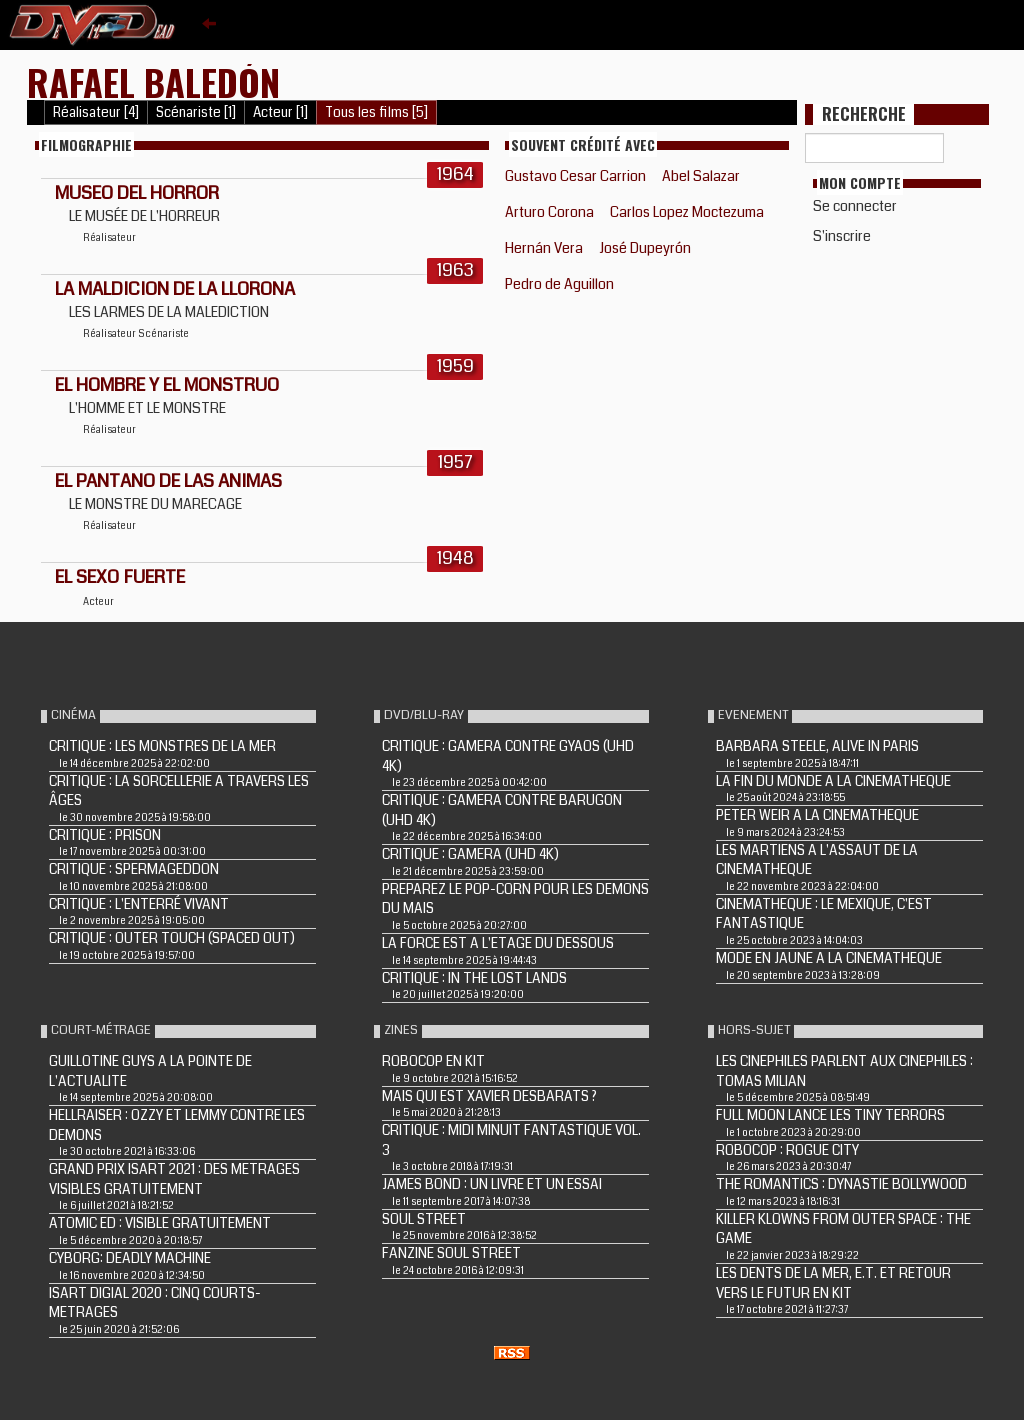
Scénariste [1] (196, 112)
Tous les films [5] (376, 112)
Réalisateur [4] (96, 112)
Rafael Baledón (153, 81)
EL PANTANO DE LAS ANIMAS (168, 481)
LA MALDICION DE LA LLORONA (175, 289)
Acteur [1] (280, 112)
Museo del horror (137, 193)
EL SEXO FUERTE (120, 577)
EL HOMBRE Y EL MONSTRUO (167, 385)
